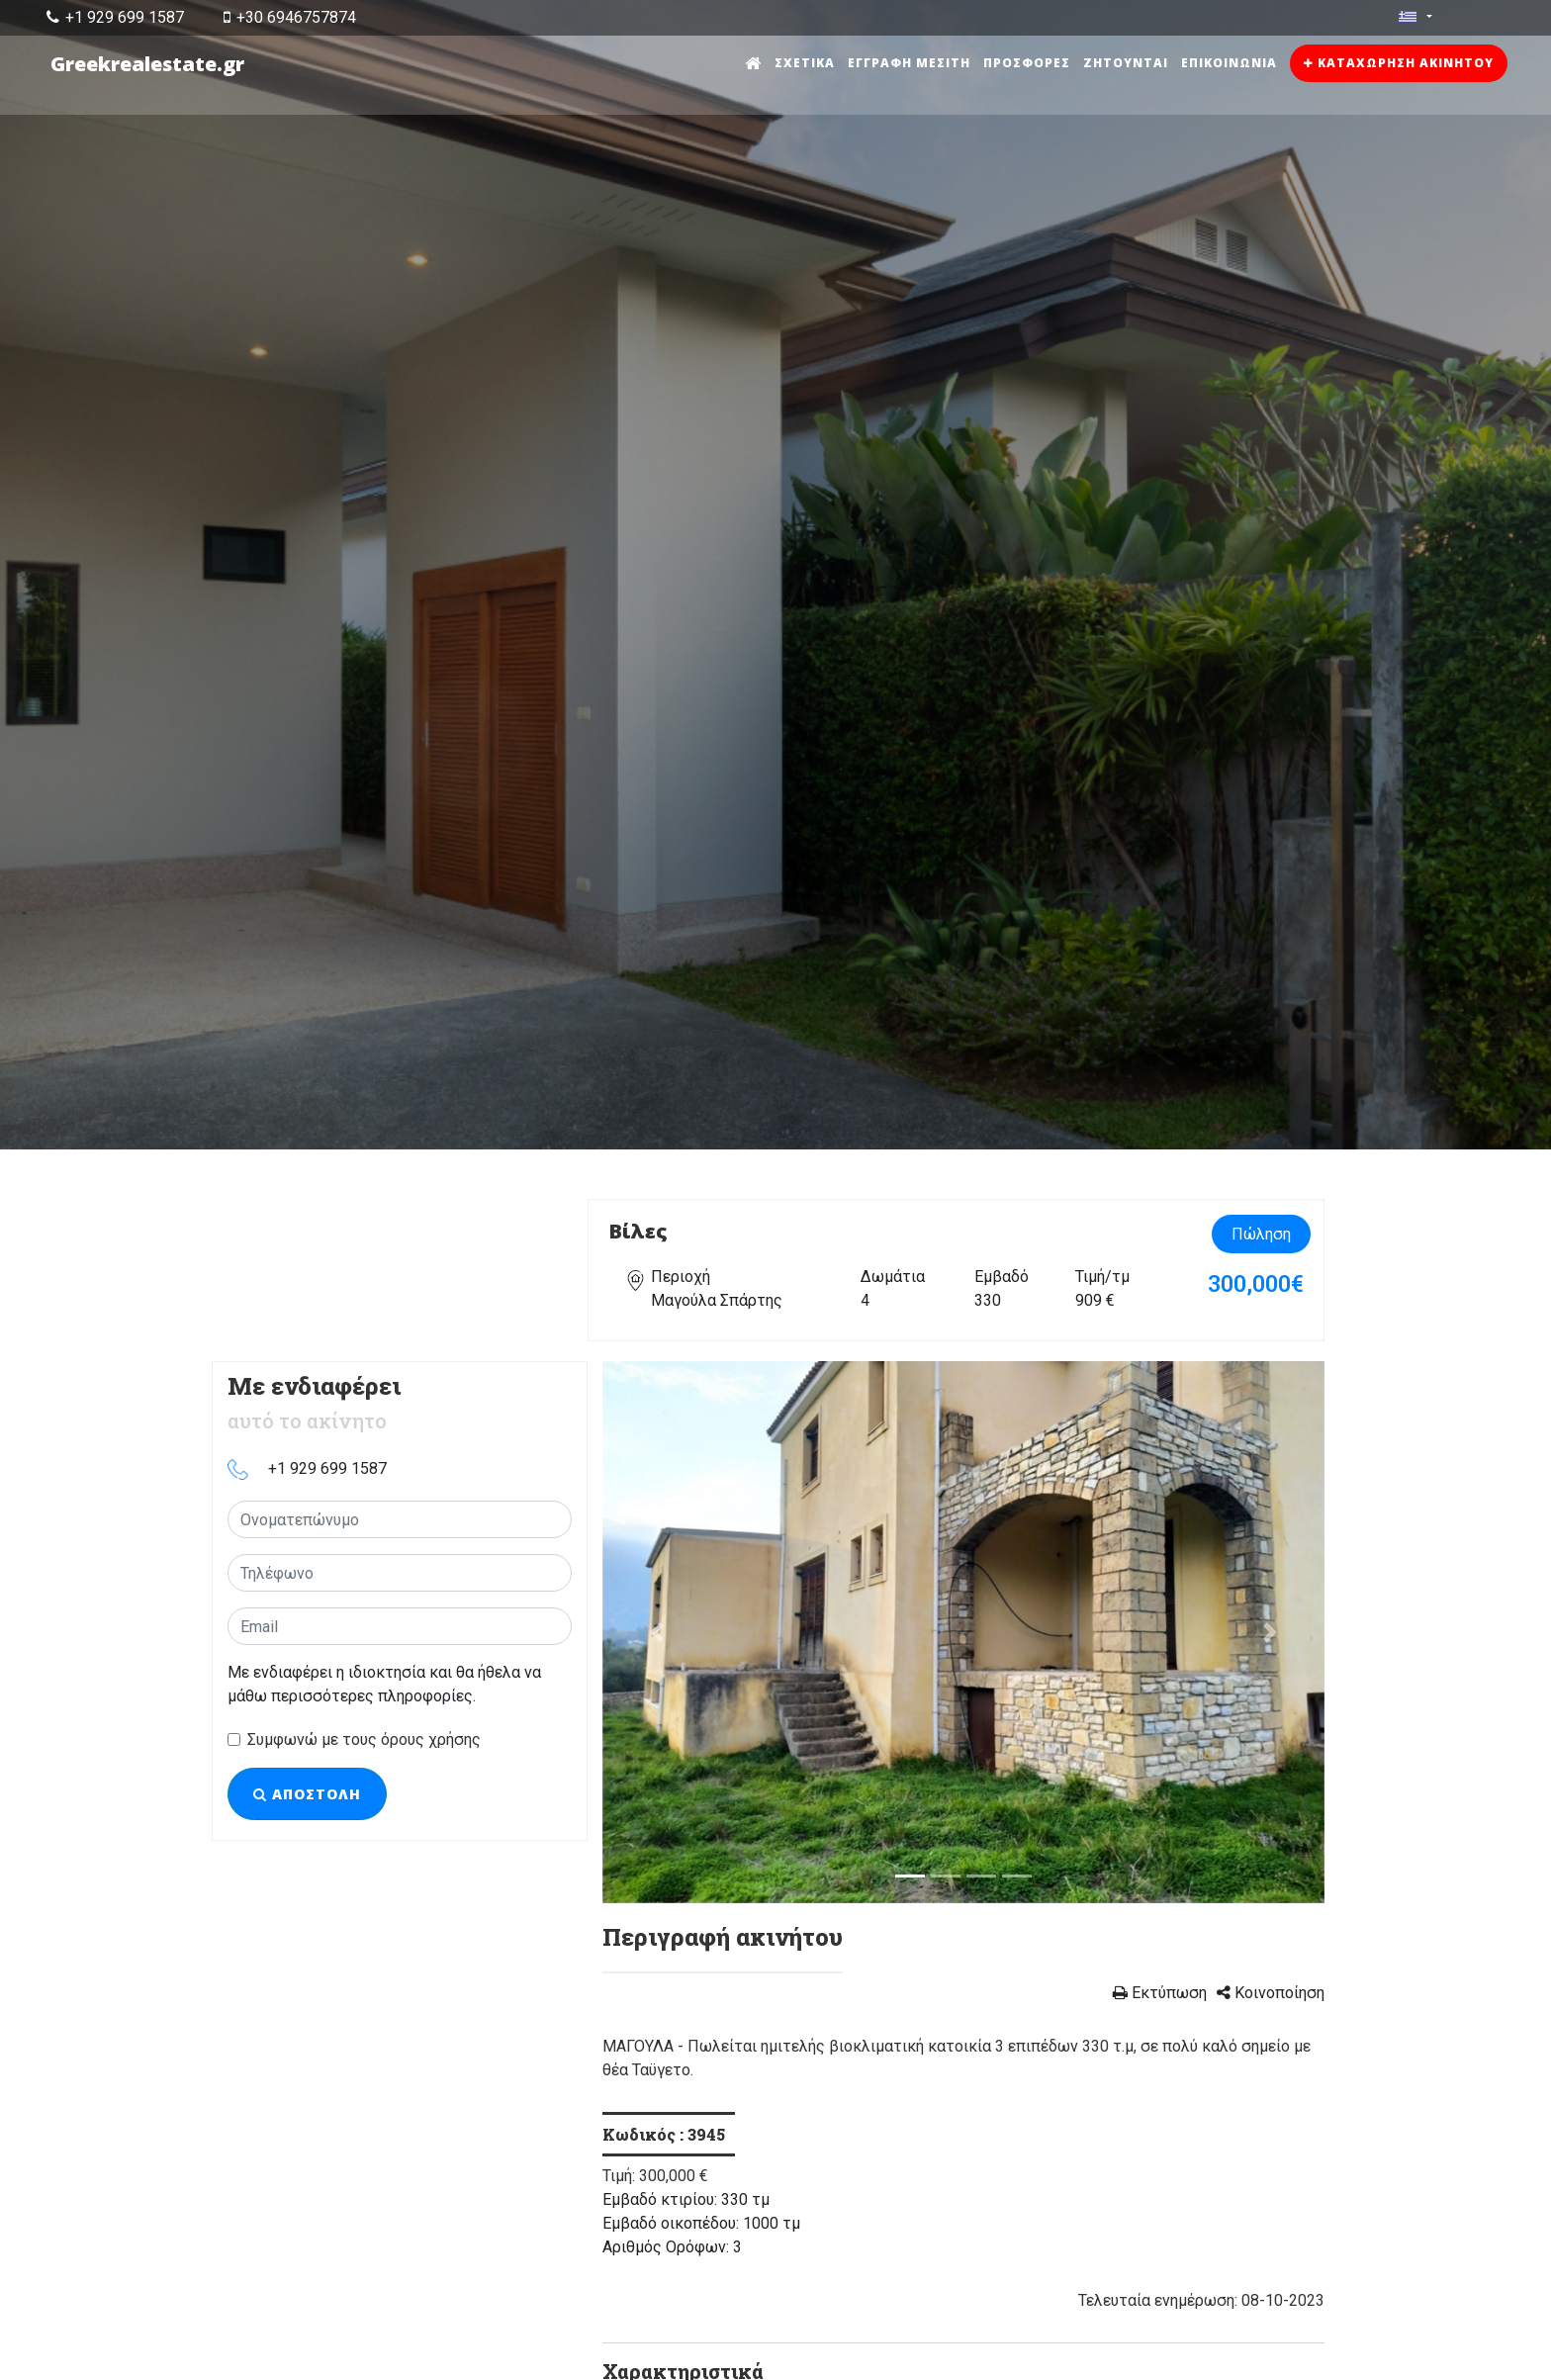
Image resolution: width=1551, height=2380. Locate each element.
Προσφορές (1026, 62)
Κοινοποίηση (1270, 1992)
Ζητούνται (1125, 62)
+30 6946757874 (290, 17)
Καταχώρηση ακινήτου (1399, 62)
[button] (656, 1632)
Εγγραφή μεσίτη (909, 62)
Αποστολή (307, 1794)
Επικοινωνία (1229, 62)
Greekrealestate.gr (147, 63)
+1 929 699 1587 (115, 17)
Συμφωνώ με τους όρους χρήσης (364, 1739)
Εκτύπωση (1160, 1992)
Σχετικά (805, 62)
